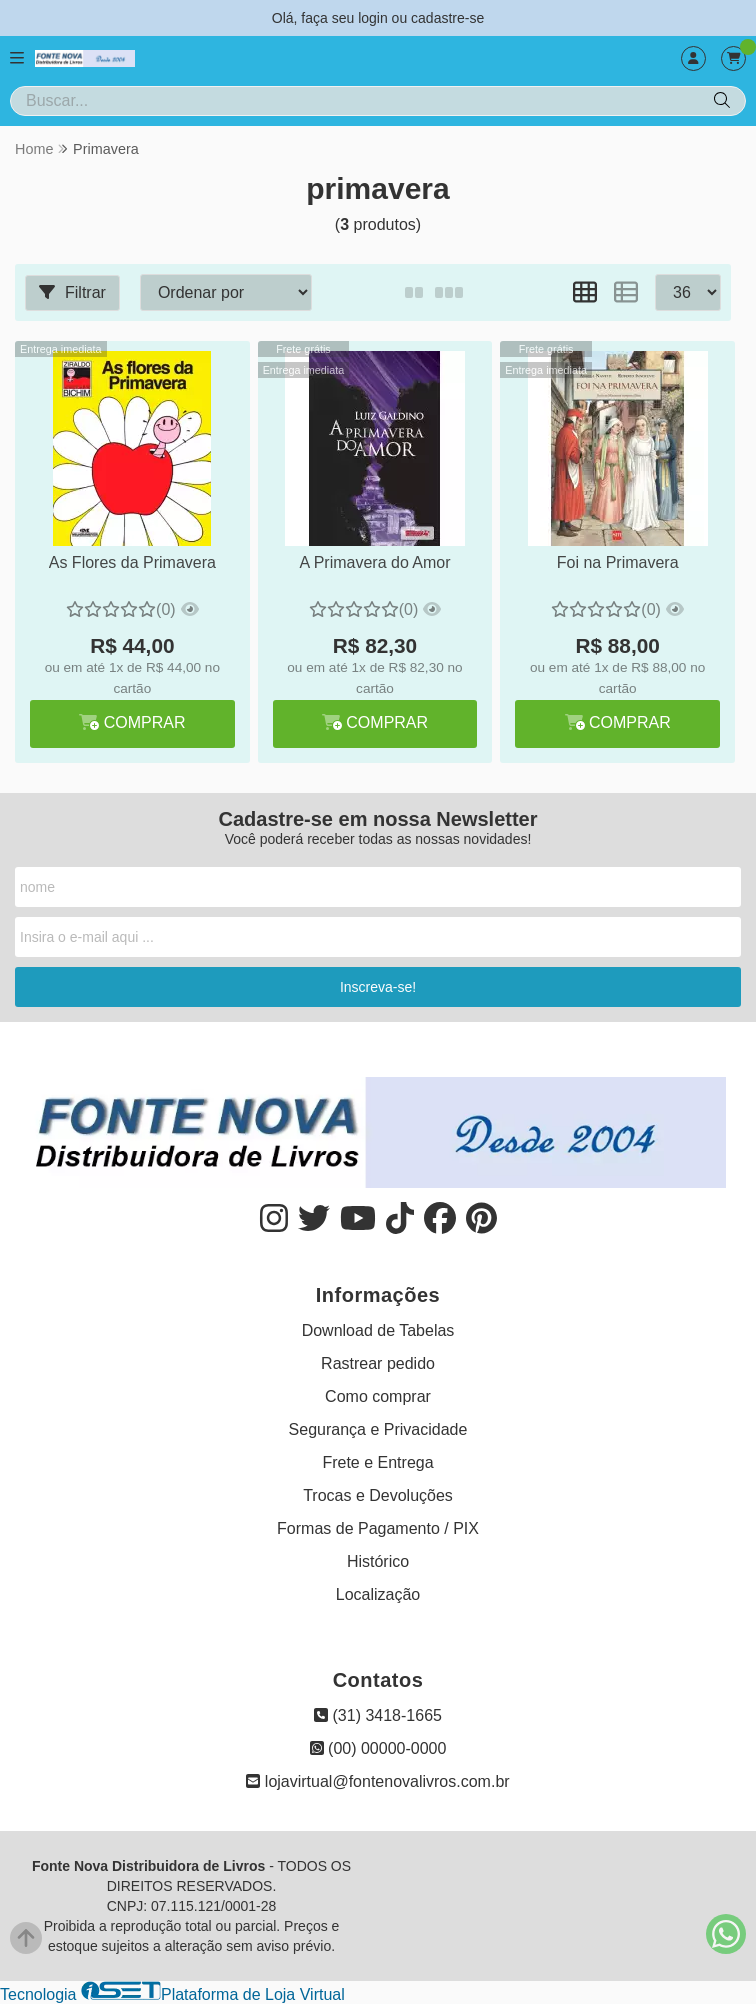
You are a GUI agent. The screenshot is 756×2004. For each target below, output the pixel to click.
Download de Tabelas (378, 1330)
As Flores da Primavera (131, 562)
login (374, 18)
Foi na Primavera (616, 562)
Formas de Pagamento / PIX (378, 1528)
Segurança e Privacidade (378, 1429)
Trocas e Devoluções (378, 1495)
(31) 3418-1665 (378, 1715)
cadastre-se (447, 18)
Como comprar (378, 1396)
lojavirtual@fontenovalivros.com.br (377, 1781)
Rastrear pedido (378, 1363)
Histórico (378, 1561)
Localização (378, 1594)
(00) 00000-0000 (378, 1748)
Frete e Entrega (377, 1462)
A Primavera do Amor (373, 562)
